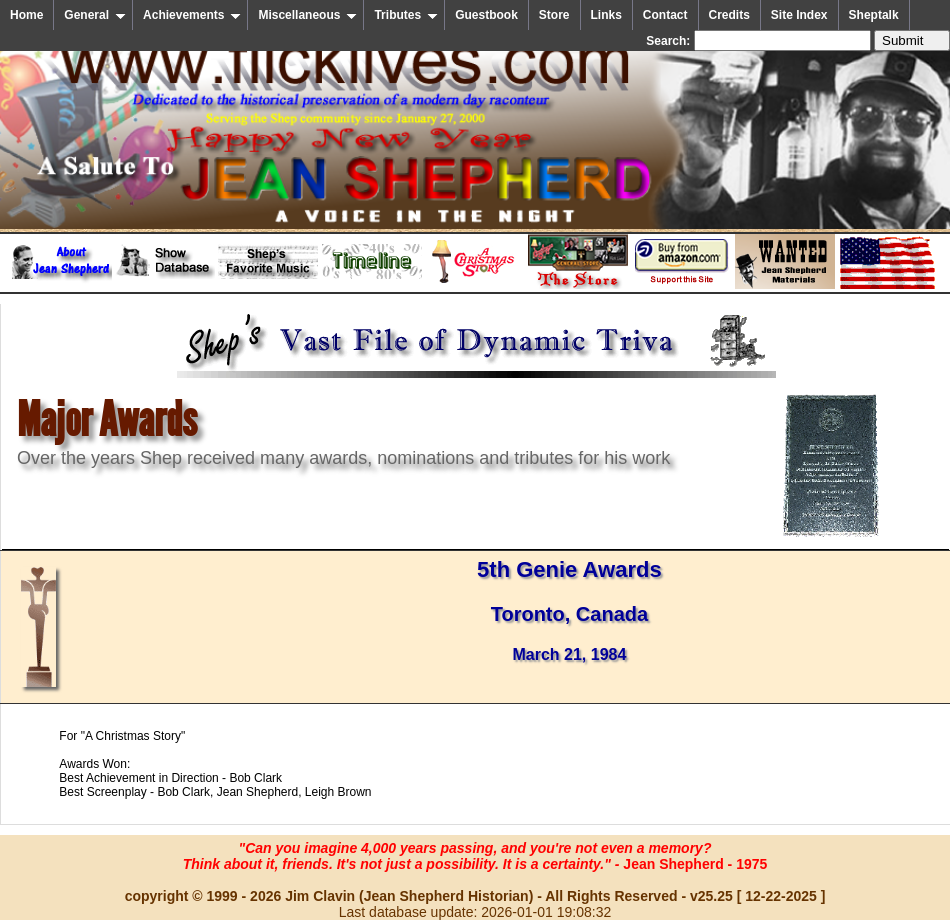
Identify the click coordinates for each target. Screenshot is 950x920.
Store (554, 15)
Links (606, 15)
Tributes (406, 15)
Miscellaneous (307, 15)
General (95, 15)
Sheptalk (874, 15)
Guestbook (486, 15)
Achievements (192, 15)
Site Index (799, 15)
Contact (665, 15)
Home (26, 15)
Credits (729, 15)
